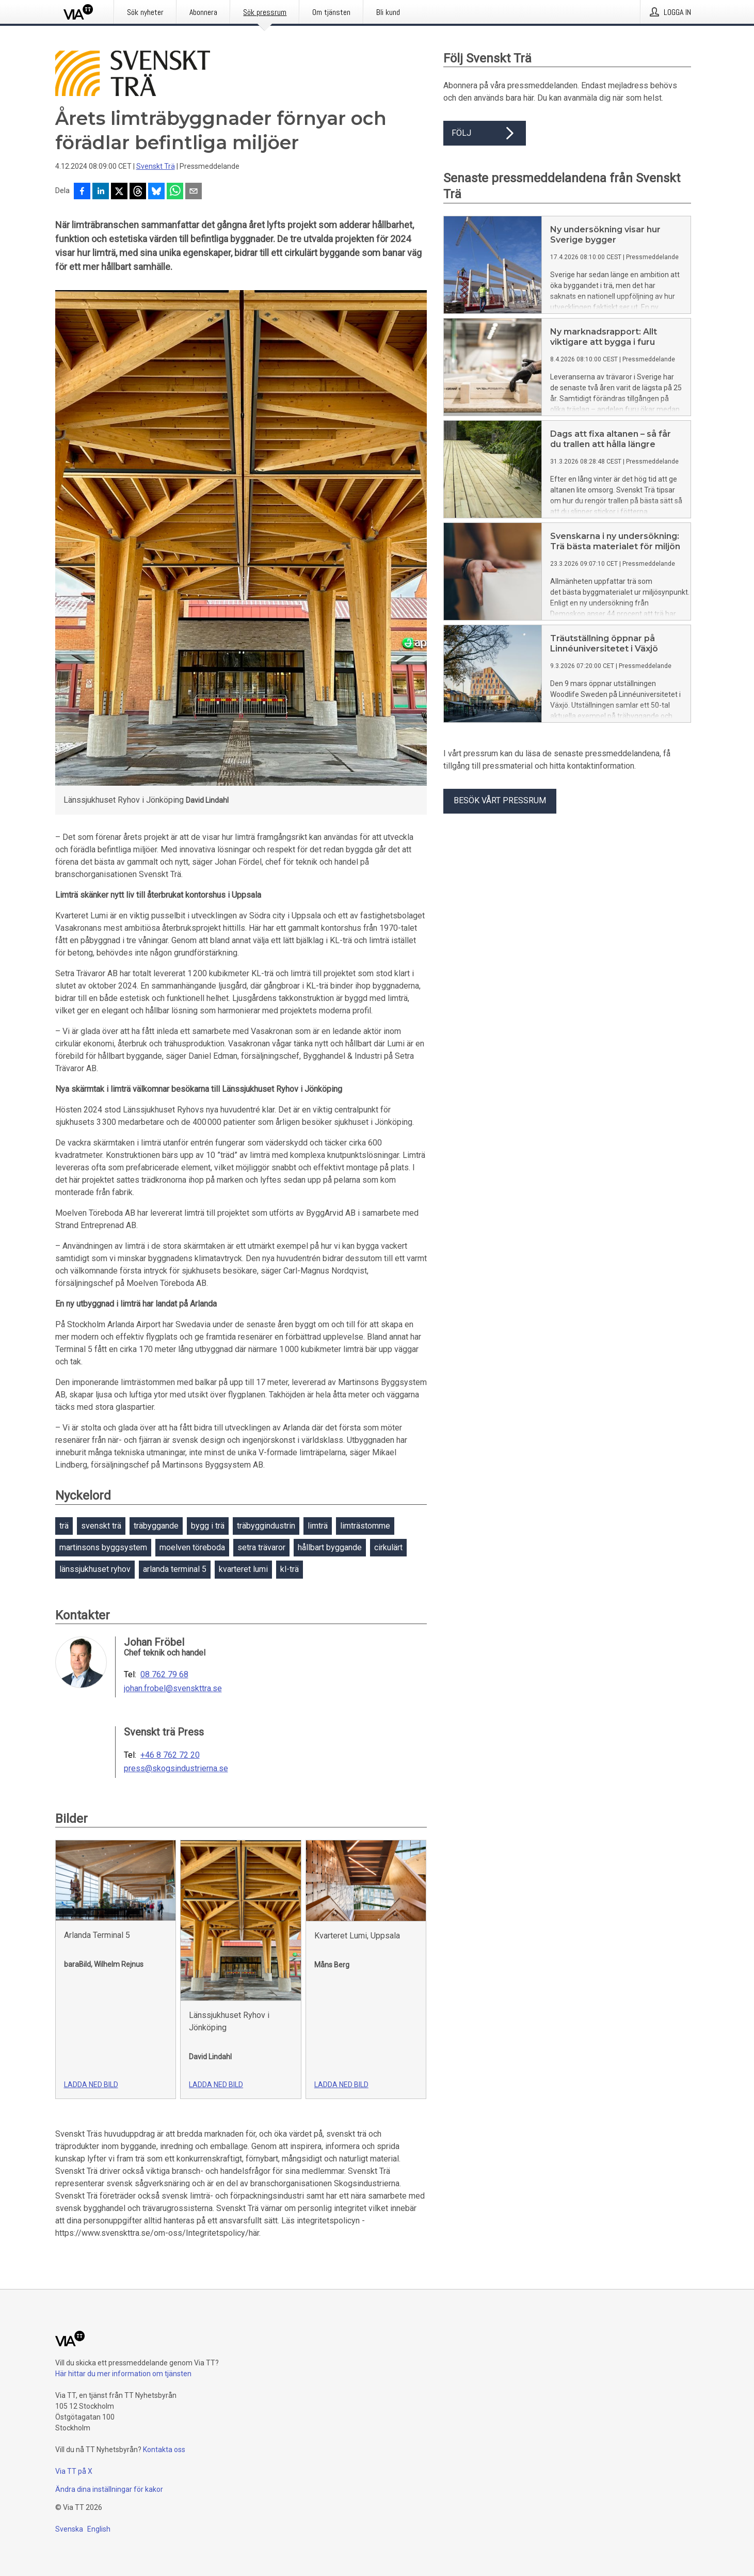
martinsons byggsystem (103, 1547)
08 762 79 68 (164, 1674)
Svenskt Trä (155, 166)
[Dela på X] (119, 192)
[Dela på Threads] (138, 192)
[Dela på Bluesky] (156, 192)
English (98, 2529)
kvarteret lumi (243, 1569)
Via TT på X (73, 2471)
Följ (485, 133)
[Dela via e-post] (193, 192)
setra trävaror (261, 1547)
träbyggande (156, 1526)
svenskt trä (101, 1526)
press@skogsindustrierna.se (176, 1768)
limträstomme (365, 1526)
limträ (318, 1526)
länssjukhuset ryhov (95, 1569)
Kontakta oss (164, 2449)
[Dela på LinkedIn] (100, 192)
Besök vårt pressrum (500, 800)
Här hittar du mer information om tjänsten (123, 2374)
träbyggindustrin (266, 1526)
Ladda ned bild (91, 2084)
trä (64, 1526)
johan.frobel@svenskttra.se (173, 1688)
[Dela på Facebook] (82, 192)
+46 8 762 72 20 (170, 1755)
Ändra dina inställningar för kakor (109, 2489)
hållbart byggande (330, 1547)
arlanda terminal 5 (174, 1569)
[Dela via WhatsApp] (175, 192)
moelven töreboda (192, 1547)
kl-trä (289, 1569)
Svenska (69, 2529)
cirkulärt (388, 1547)
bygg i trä (207, 1526)
